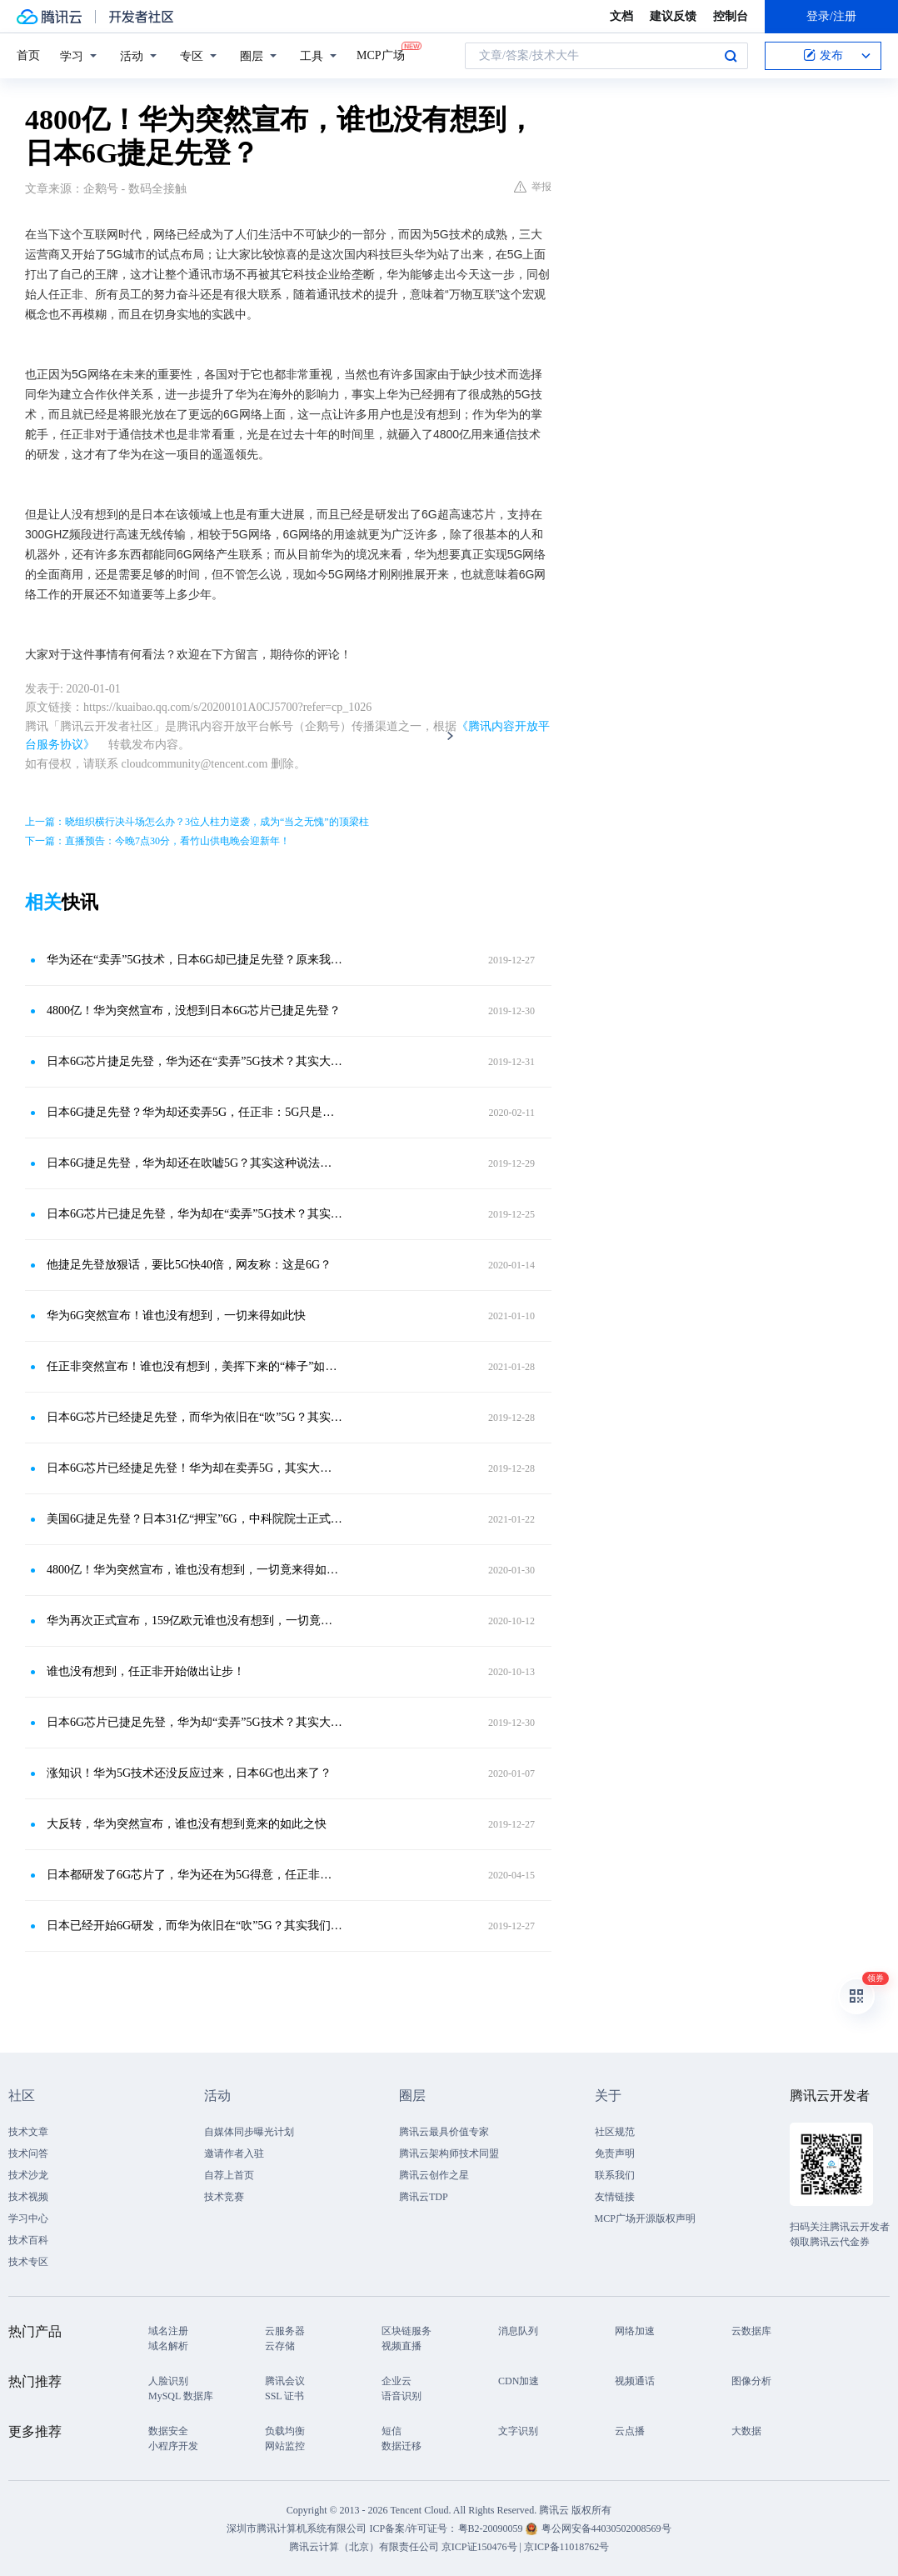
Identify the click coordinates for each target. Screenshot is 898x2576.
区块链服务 (407, 2331)
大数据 (746, 2431)
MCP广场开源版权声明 (645, 2218)
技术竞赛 (224, 2197)
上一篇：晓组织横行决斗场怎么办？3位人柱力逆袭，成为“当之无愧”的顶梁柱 (197, 822)
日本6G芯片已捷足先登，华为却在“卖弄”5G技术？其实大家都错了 (195, 1214)
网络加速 (635, 2331)
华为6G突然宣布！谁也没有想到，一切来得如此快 (176, 1315)
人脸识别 (168, 2381)
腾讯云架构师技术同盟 (449, 2153)
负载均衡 (285, 2431)
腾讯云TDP (423, 2197)
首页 (28, 55)
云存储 (280, 2346)
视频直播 (402, 2346)
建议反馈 (673, 16)
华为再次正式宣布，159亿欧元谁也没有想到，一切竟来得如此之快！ (195, 1620)
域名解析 (168, 2346)
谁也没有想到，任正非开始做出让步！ (146, 1671)
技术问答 (28, 2153)
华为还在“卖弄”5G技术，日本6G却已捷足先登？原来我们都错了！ (195, 959)
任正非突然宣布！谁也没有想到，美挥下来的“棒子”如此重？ (195, 1366)
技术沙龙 (28, 2175)
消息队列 (518, 2331)
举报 (532, 186)
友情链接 (615, 2197)
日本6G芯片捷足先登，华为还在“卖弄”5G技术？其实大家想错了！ (195, 1061)
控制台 (730, 16)
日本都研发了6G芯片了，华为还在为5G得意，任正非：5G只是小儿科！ (195, 1874)
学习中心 (28, 2218)
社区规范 (615, 2132)
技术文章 (28, 2132)
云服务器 (285, 2331)
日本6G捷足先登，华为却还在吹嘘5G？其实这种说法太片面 (195, 1163)
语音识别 (402, 2396)
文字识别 (518, 2431)
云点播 (630, 2431)
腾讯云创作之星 (434, 2175)
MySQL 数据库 (180, 2396)
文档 (621, 16)
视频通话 (635, 2381)
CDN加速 (518, 2381)
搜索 (730, 56)
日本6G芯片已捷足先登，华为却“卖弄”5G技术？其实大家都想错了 (195, 1722)
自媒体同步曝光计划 (249, 2132)
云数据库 (751, 2331)
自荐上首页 (229, 2175)
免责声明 (615, 2153)
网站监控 (285, 2446)
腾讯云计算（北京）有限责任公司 (364, 2547)
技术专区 (28, 2262)
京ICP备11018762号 (566, 2547)
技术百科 (28, 2240)
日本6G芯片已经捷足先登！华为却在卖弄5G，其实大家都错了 (195, 1468)
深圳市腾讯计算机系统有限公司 (297, 2528)
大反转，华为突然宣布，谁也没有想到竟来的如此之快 (187, 1824)
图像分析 (751, 2381)
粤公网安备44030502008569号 (606, 2528)
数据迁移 (402, 2446)
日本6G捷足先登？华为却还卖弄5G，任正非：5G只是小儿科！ (195, 1112)
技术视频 (28, 2197)
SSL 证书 (284, 2396)
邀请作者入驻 (234, 2153)
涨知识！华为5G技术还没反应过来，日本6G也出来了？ (189, 1773)
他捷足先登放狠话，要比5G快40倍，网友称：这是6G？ (189, 1264)
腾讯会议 (285, 2381)
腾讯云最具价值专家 (444, 2132)
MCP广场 (381, 54)
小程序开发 (173, 2446)
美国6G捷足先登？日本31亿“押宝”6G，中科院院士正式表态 (195, 1519)
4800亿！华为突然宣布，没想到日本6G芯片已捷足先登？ (194, 1010)
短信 (392, 2431)
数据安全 (168, 2431)
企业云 (397, 2381)
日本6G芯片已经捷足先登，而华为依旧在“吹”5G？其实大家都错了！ (195, 1417)
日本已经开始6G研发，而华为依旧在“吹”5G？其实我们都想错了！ (195, 1925)
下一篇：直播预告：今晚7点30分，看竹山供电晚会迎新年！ (157, 841)
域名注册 (168, 2331)
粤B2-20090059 (492, 2528)
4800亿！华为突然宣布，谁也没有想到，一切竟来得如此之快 (195, 1569)
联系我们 (615, 2175)
